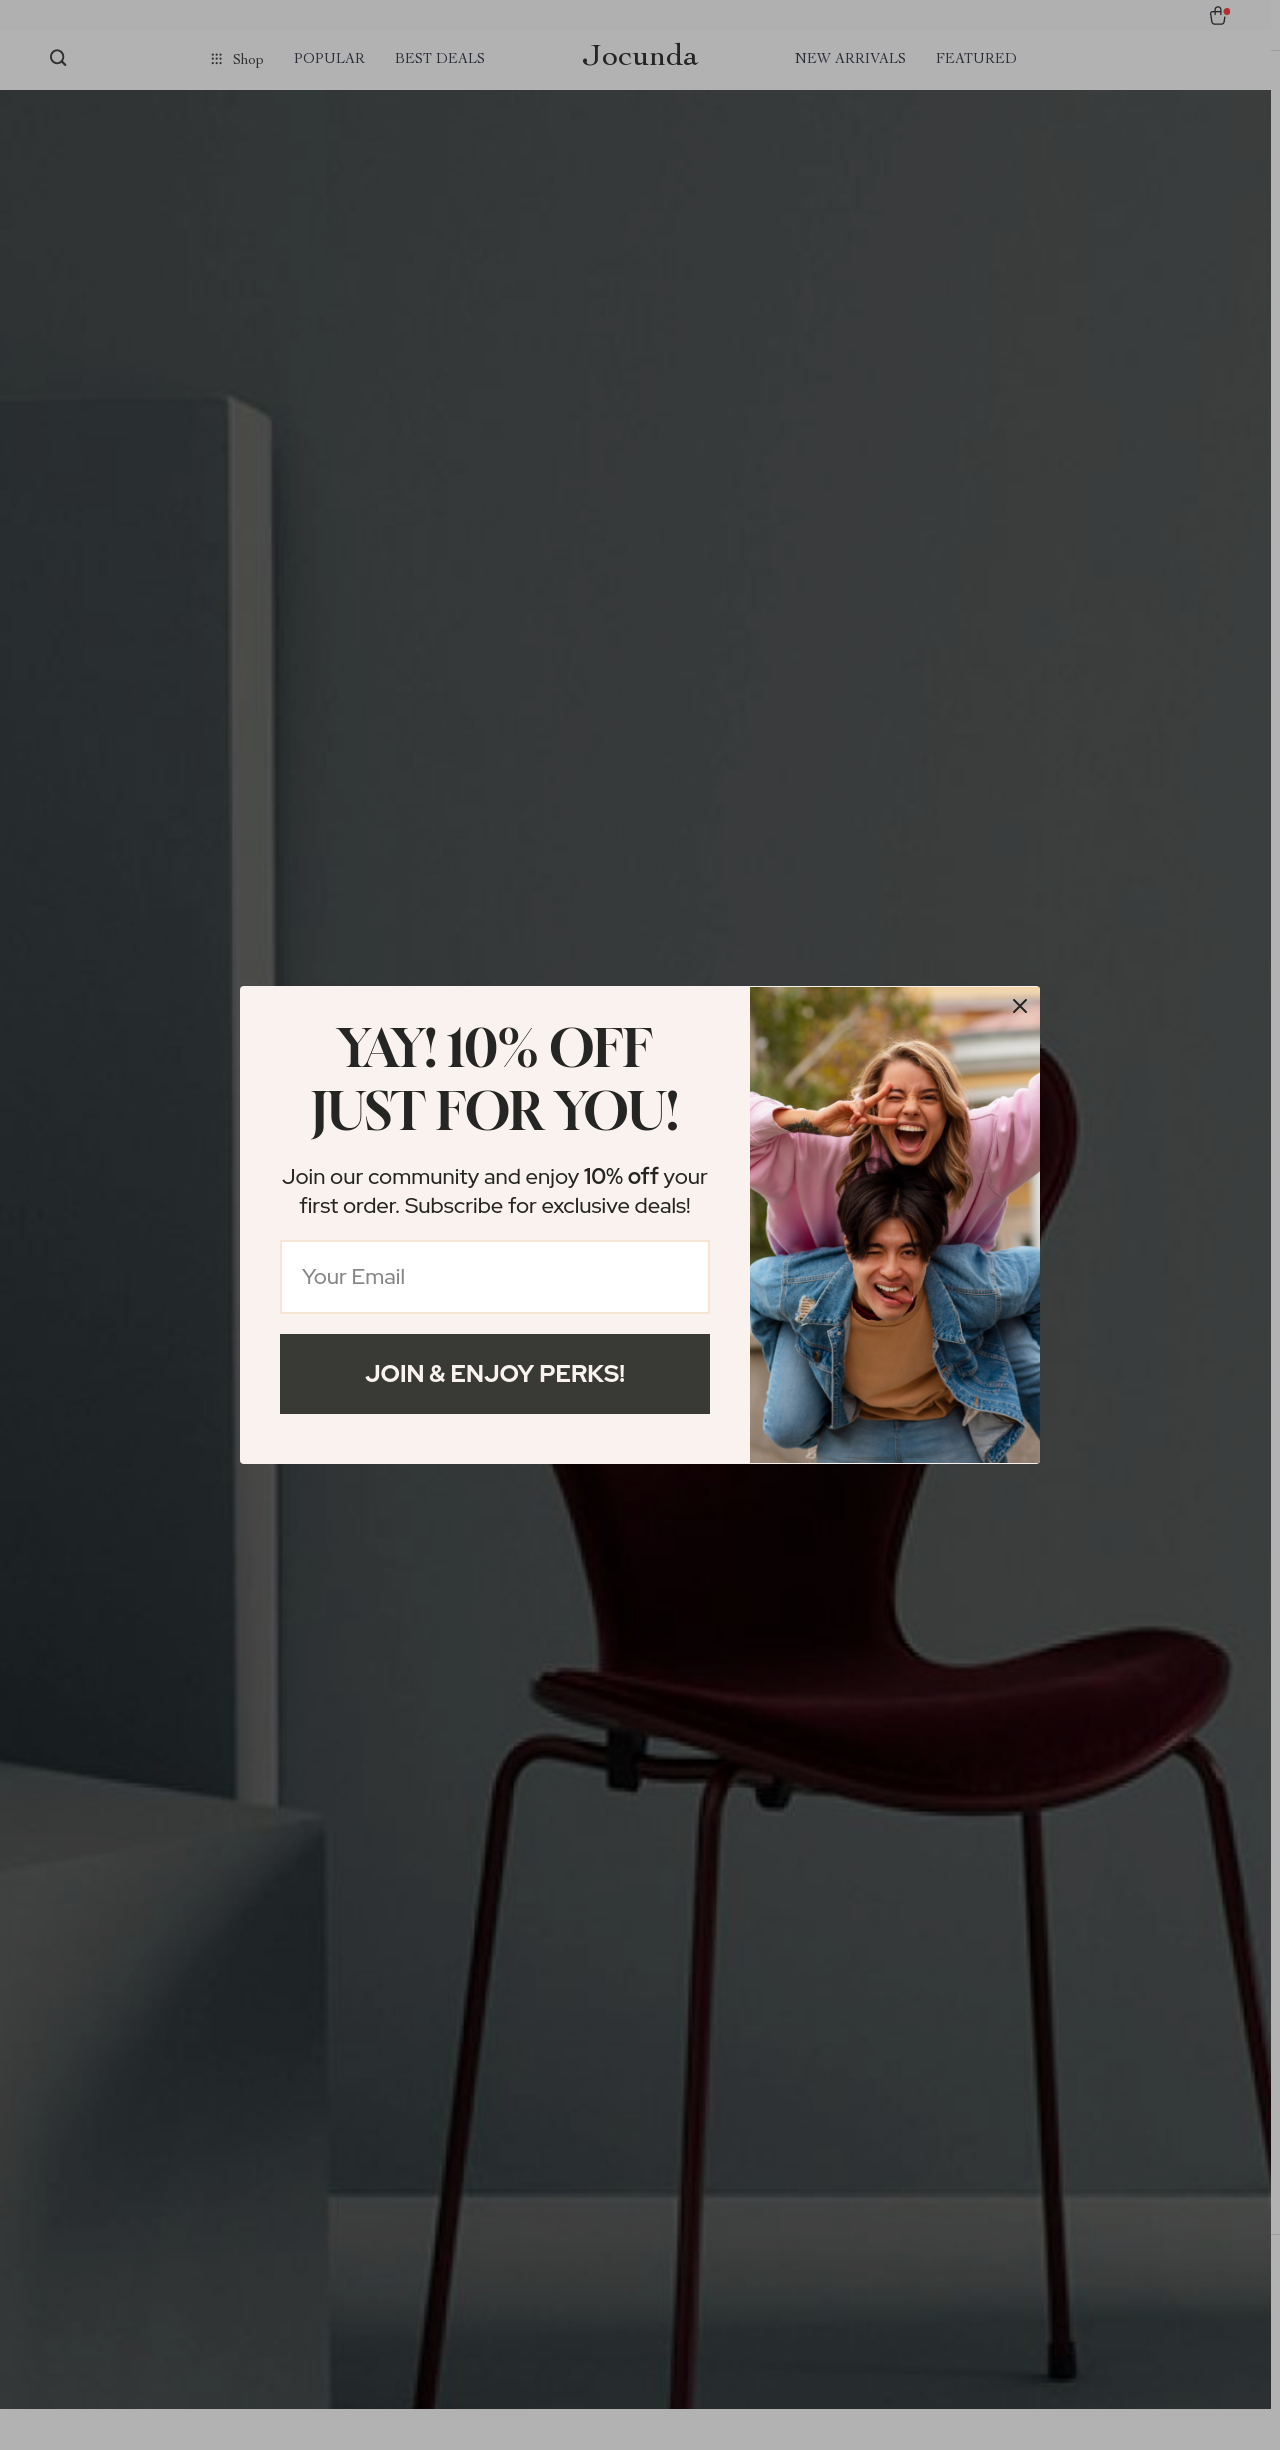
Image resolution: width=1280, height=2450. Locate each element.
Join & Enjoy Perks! (495, 1373)
